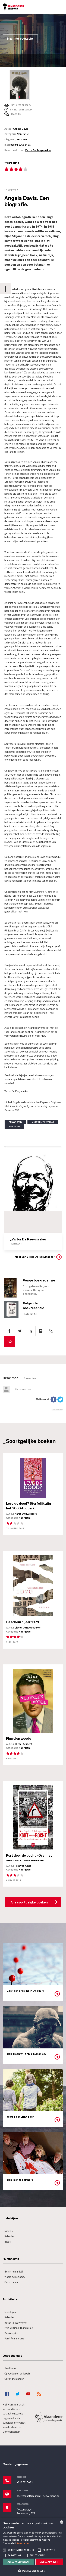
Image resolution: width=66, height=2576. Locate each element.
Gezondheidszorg (13, 2379)
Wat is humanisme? (14, 2277)
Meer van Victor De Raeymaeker (35, 1256)
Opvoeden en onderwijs (16, 2374)
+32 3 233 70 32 (25, 2482)
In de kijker (9, 2312)
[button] (33, 2570)
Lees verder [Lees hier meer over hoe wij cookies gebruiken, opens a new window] (23, 2543)
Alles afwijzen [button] (49, 2561)
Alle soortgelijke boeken (29, 1902)
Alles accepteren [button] (18, 2561)
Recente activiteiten (15, 2323)
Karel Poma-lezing (13, 2338)
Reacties (16, 114)
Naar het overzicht (20, 38)
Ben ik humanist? (13, 2272)
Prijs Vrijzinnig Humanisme (18, 2328)
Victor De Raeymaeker (38, 150)
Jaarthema (9, 2368)
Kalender (8, 2236)
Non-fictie (23, 134)
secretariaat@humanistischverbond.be (38, 2496)
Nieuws (8, 2231)
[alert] (33, 2547)
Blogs (7, 2242)
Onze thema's (11, 2282)
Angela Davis (20, 129)
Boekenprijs (10, 2333)
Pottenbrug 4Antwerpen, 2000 (26, 2511)
